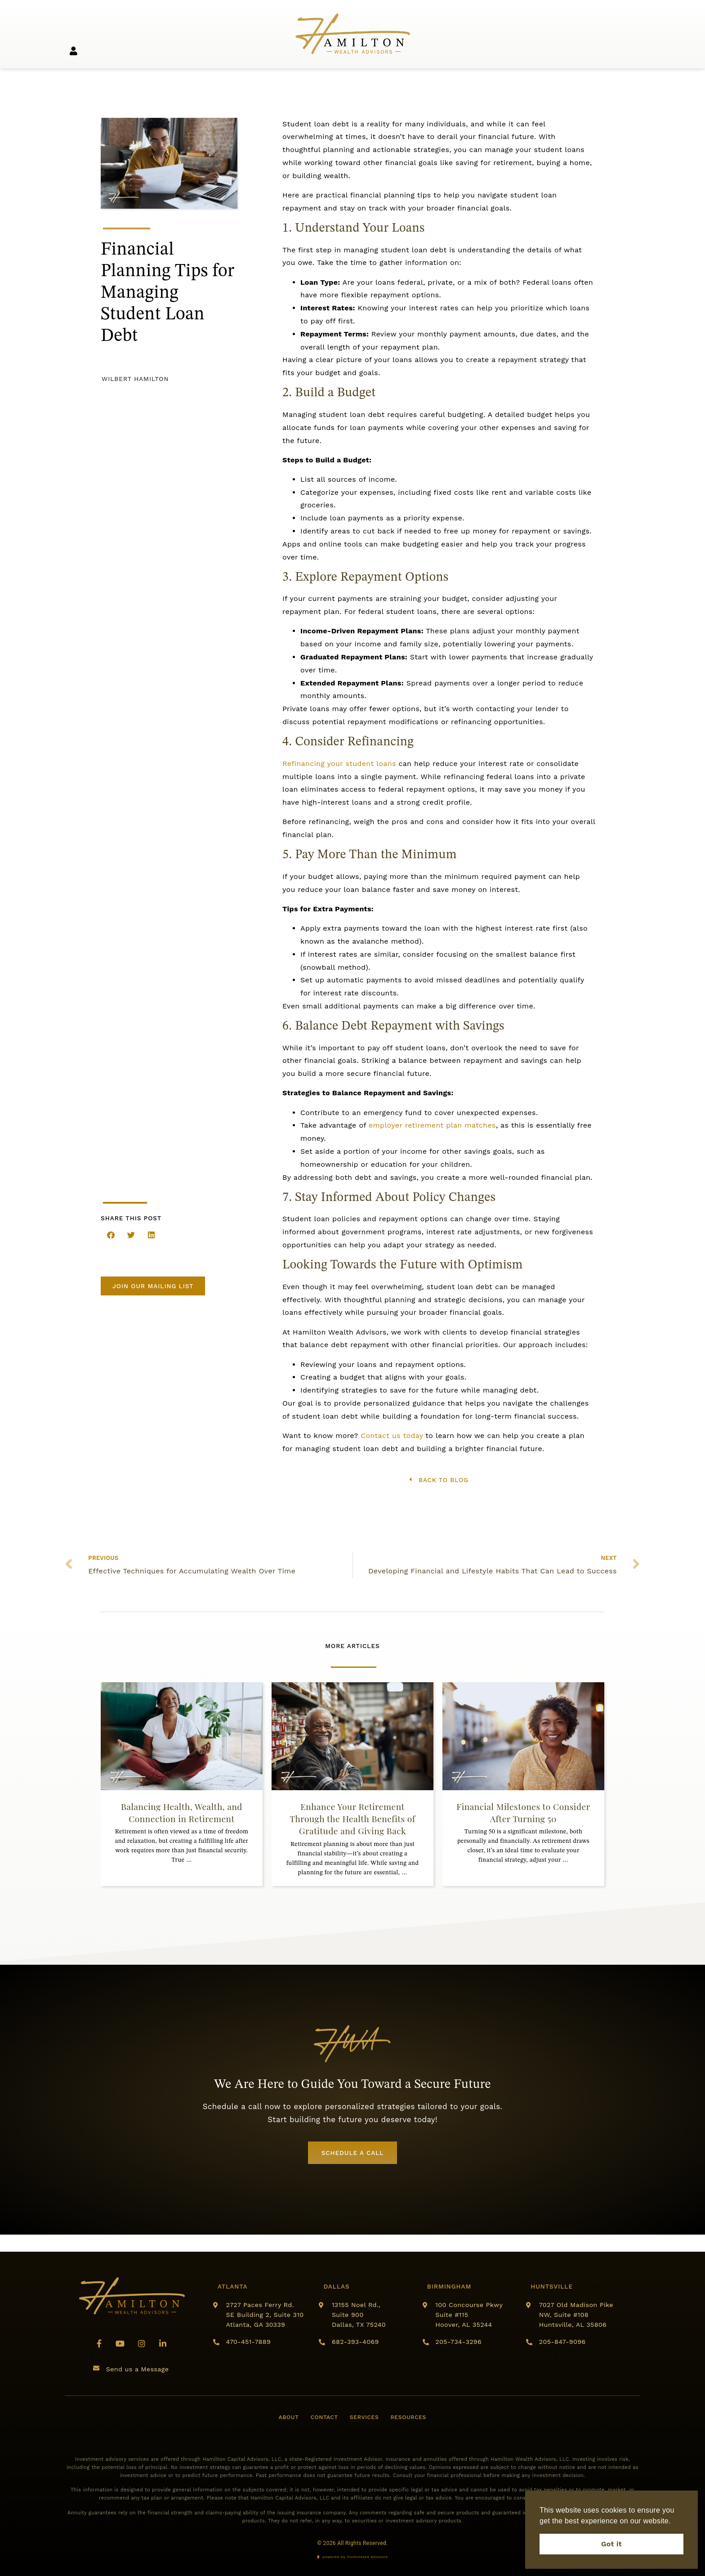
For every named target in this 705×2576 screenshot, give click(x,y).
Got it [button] (611, 2544)
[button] (111, 1235)
